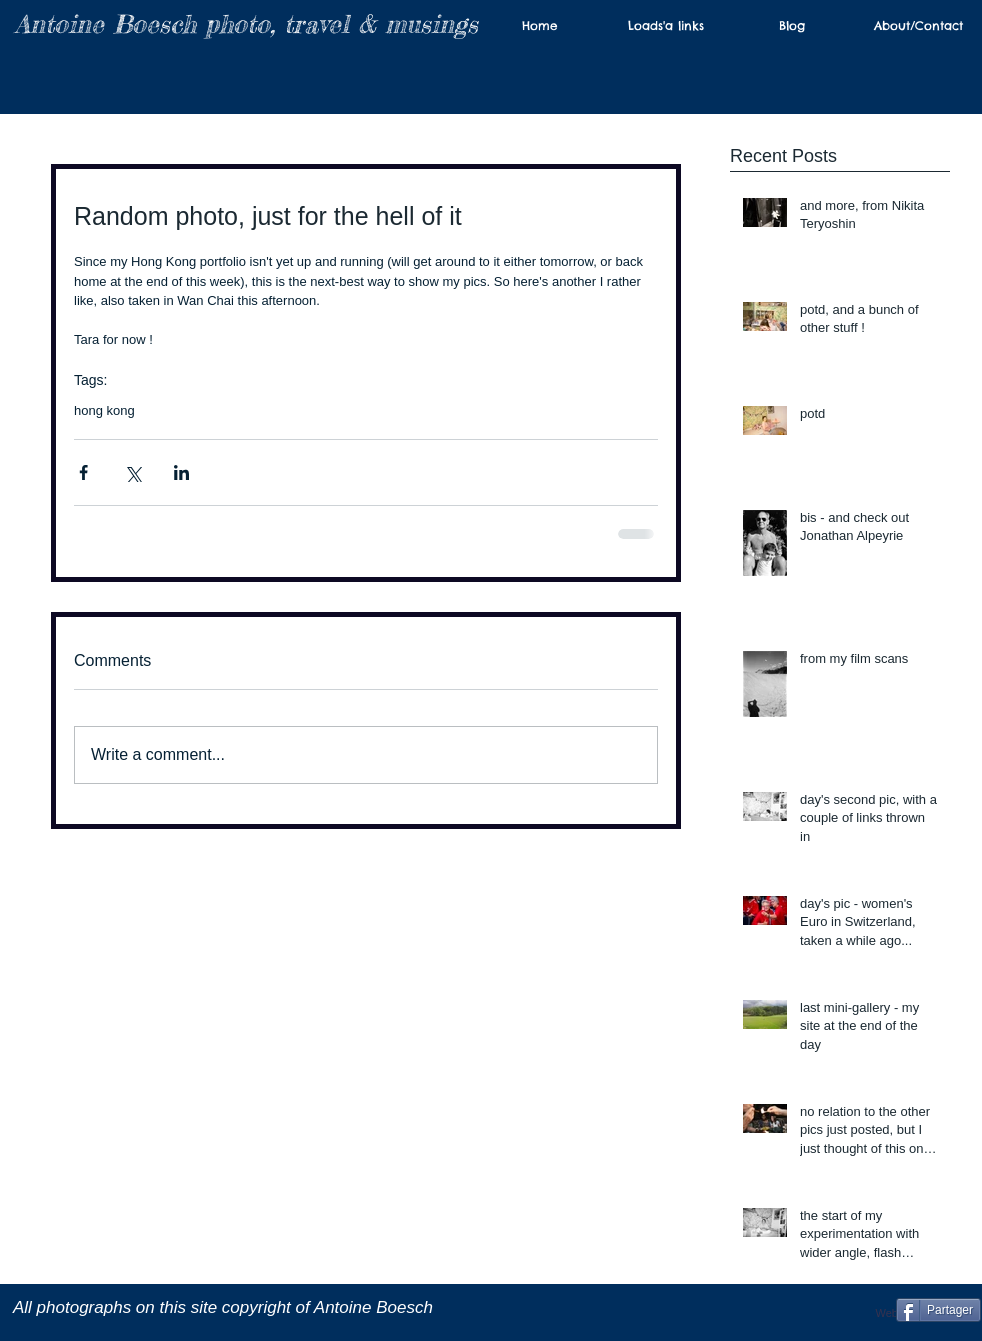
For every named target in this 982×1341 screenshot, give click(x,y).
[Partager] (938, 1310)
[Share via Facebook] (83, 472)
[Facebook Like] (829, 1310)
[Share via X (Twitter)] (132, 472)
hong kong (104, 410)
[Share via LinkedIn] (181, 472)
